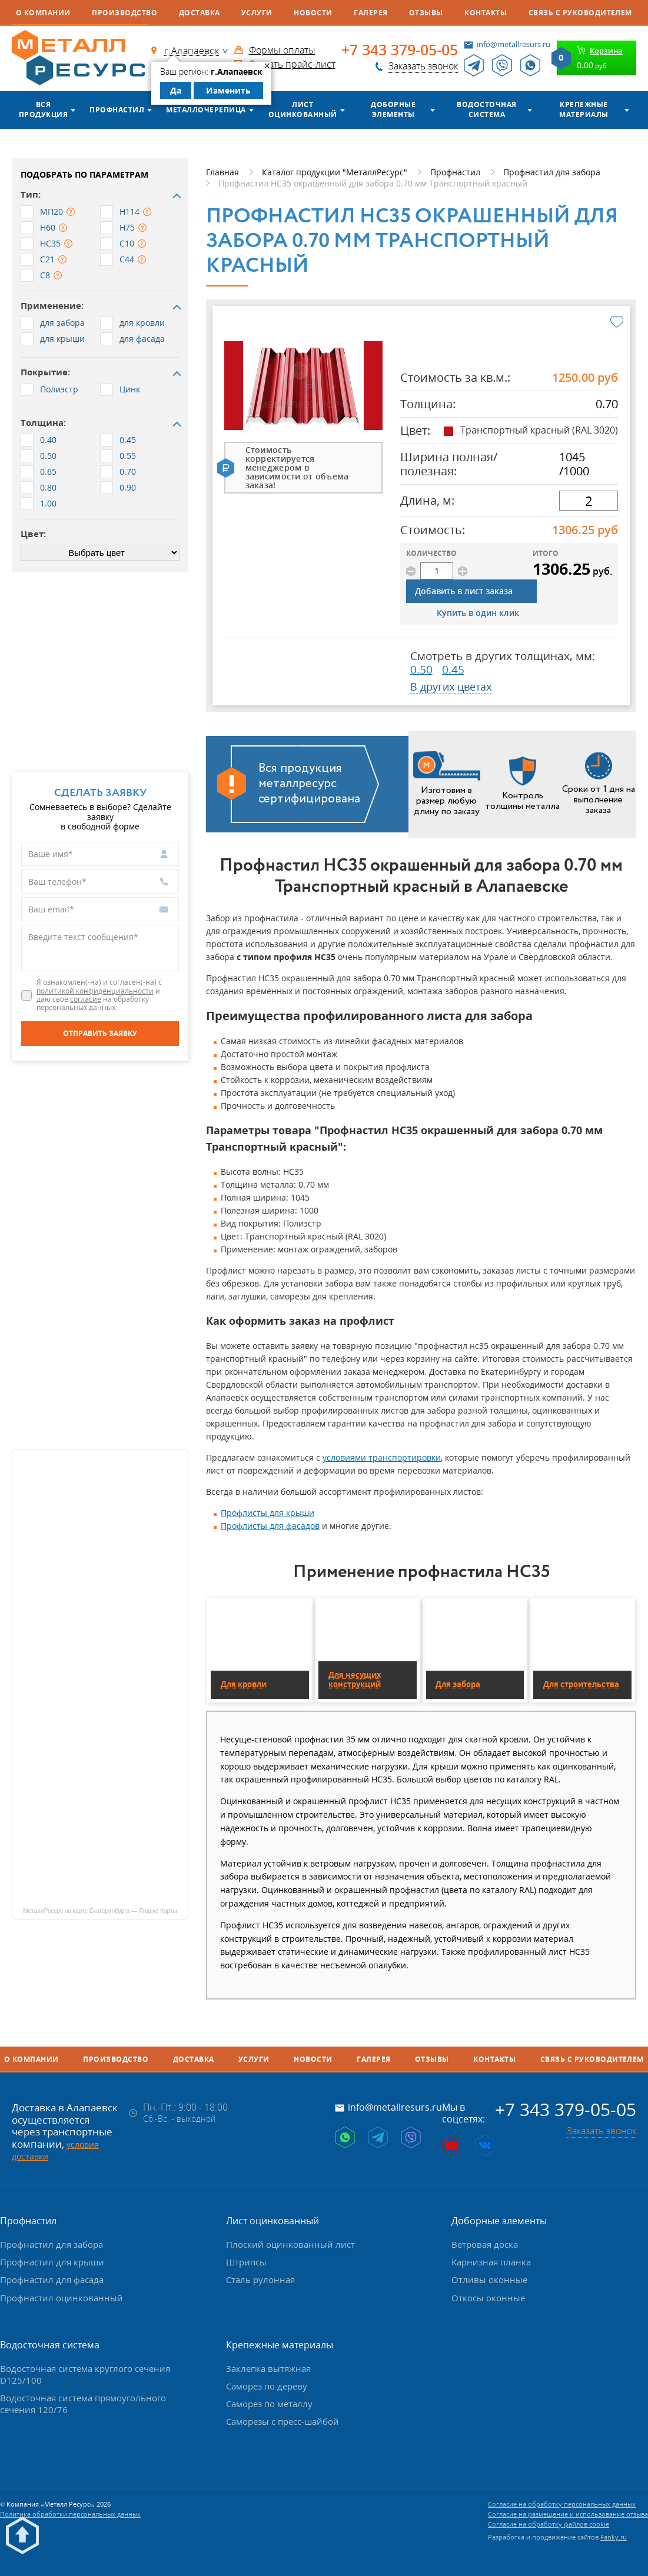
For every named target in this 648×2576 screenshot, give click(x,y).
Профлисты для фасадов (270, 1525)
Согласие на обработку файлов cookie (548, 2524)
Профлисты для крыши (267, 1512)
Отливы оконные (489, 2279)
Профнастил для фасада (52, 2279)
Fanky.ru (613, 2536)
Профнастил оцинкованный (61, 2298)
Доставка (199, 13)
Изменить (228, 90)
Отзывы (426, 13)
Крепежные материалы (583, 109)
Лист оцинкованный (302, 109)
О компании (43, 13)
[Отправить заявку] (100, 1033)
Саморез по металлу (269, 2404)
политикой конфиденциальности (95, 991)
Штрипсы (246, 2262)
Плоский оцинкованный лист (290, 2244)
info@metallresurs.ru (513, 44)
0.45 (453, 669)
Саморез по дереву (266, 2386)
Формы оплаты (282, 50)
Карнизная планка (491, 2262)
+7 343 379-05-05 (399, 50)
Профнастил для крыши (52, 2262)
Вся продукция (43, 109)
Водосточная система (486, 109)
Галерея (370, 13)
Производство (124, 13)
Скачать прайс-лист (292, 64)
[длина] (588, 501)
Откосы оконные (488, 2298)
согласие (85, 999)
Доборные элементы (393, 109)
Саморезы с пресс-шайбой (282, 2421)
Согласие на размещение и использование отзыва (568, 2514)
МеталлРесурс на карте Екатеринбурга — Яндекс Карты (100, 1911)
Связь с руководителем (580, 13)
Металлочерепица (205, 110)
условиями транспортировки (382, 1457)
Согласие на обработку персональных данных (562, 2504)
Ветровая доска (484, 2244)
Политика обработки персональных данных (70, 2514)
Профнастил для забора (51, 2244)
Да (175, 90)
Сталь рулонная (260, 2279)
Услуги (257, 13)
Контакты (485, 13)
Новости (313, 13)
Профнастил (116, 110)
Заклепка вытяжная (268, 2368)
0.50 (421, 669)
